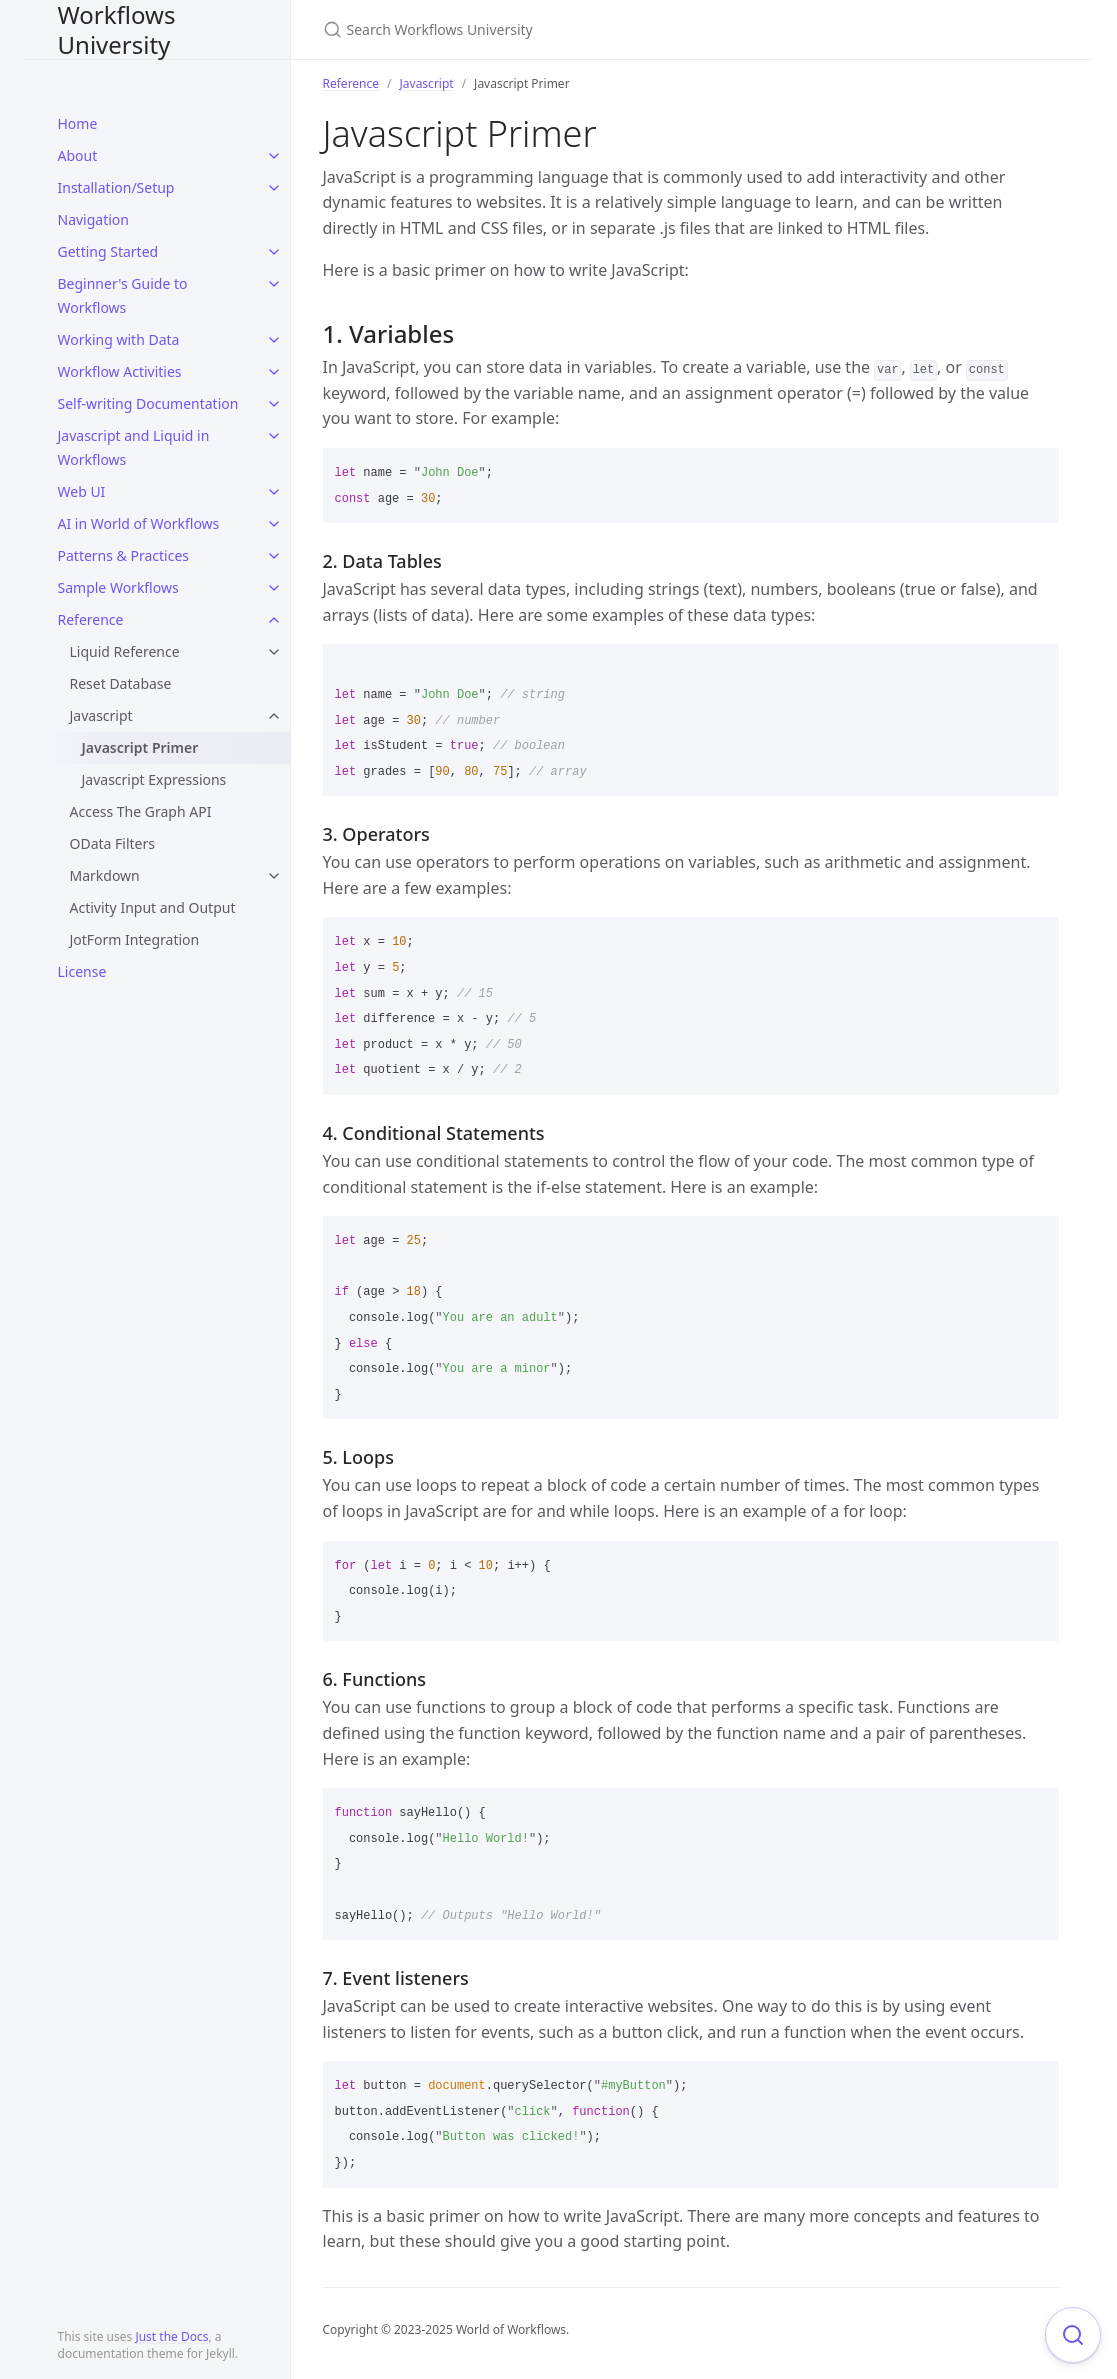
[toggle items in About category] (274, 156)
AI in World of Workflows (139, 523)
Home (78, 123)
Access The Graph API (141, 811)
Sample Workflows (118, 587)
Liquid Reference (125, 651)
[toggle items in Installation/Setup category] (274, 188)
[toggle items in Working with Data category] (274, 340)
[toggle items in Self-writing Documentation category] (274, 404)
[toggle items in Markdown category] (274, 876)
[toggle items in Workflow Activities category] (274, 372)
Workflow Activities (120, 371)
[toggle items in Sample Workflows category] (274, 588)
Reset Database (121, 683)
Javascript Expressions (154, 779)
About (78, 155)
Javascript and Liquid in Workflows (134, 447)
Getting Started (108, 251)
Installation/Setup (116, 187)
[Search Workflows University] (559, 29)
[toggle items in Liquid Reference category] (274, 652)
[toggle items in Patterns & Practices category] (274, 556)
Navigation (93, 219)
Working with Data (119, 339)
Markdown (105, 875)
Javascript (101, 715)
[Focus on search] (1073, 2335)
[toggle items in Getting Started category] (274, 252)
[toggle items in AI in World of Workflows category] (274, 524)
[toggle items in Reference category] (274, 620)
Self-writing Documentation (148, 403)
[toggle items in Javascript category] (274, 716)
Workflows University (117, 29)
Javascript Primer (140, 747)
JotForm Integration (135, 939)
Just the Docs (171, 2336)
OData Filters (112, 843)
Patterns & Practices (124, 555)
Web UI (82, 491)
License (82, 971)
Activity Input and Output (153, 907)
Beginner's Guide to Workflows (123, 295)
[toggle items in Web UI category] (274, 492)
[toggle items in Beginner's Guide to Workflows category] (274, 284)
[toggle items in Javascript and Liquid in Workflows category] (274, 436)
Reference (91, 619)
